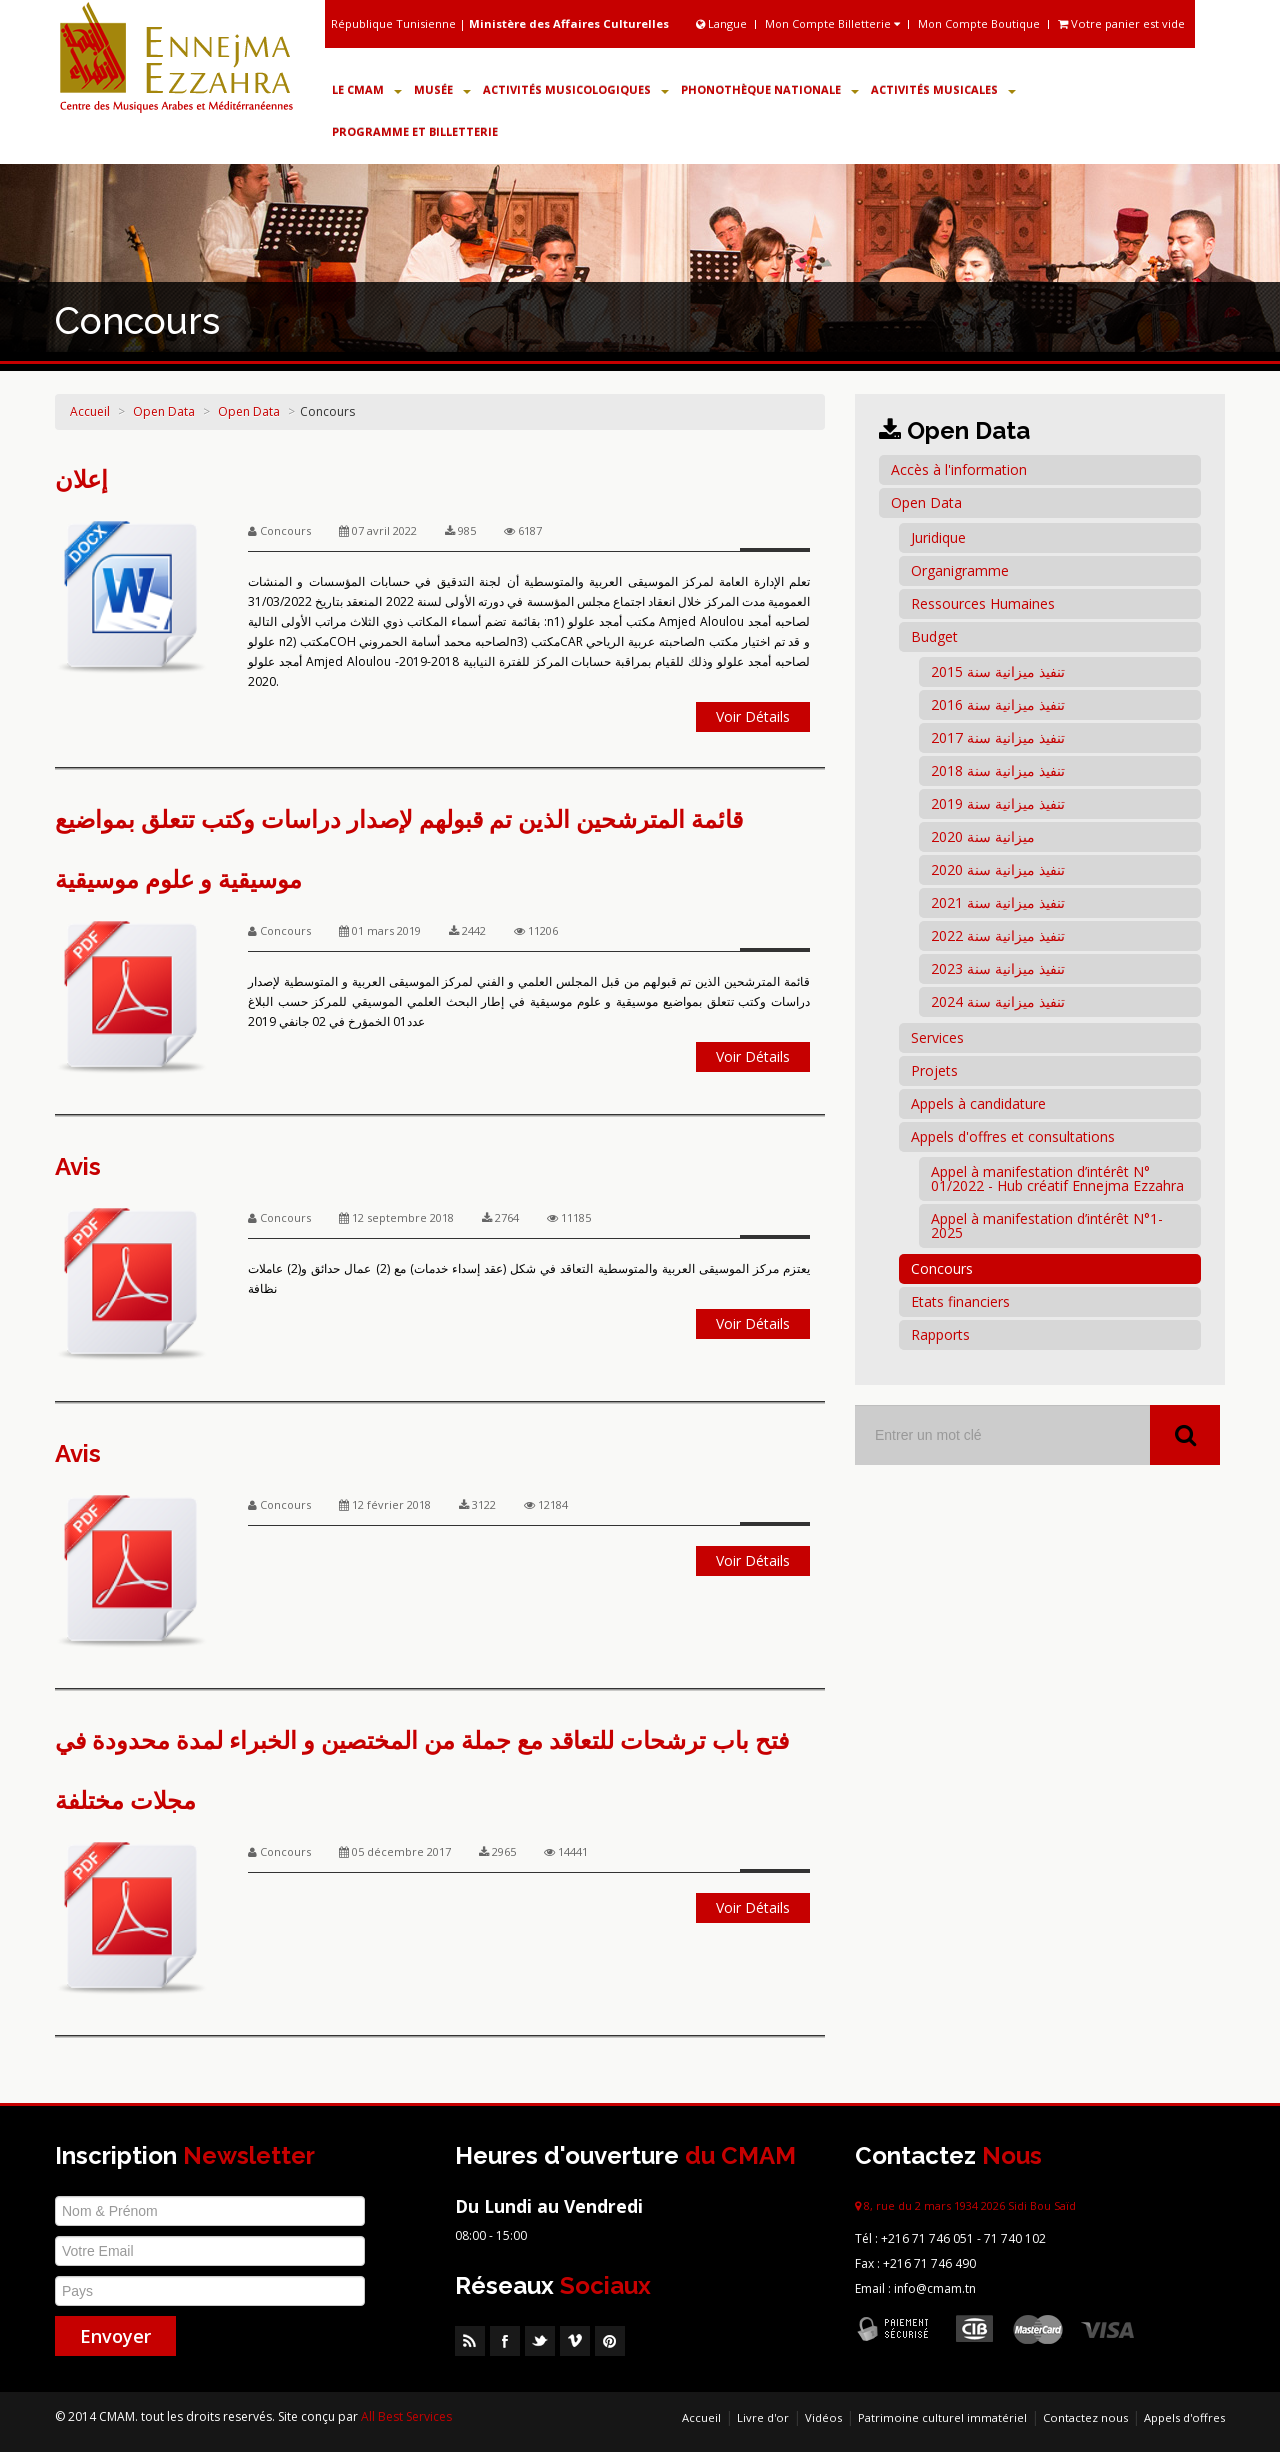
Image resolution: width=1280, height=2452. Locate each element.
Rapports (940, 1334)
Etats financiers (960, 1301)
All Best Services (406, 2416)
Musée (442, 89)
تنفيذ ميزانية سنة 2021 (998, 902)
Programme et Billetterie (415, 131)
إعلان (81, 479)
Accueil (90, 411)
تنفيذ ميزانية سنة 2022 (998, 935)
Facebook (505, 2341)
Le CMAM (367, 89)
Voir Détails (753, 716)
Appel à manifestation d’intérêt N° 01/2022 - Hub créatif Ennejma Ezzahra (1057, 1178)
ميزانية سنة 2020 (983, 836)
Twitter (540, 2341)
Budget (934, 636)
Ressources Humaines (983, 603)
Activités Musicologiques (576, 89)
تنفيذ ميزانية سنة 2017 (998, 737)
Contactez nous (1085, 2417)
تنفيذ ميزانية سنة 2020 (998, 869)
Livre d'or (763, 2417)
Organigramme (960, 570)
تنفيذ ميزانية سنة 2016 (998, 704)
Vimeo (575, 2341)
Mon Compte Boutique (979, 23)
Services (937, 1037)
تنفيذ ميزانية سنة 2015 (998, 671)
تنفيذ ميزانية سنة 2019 (998, 803)
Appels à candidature (978, 1103)
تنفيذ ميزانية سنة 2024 (998, 1001)
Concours (942, 1268)
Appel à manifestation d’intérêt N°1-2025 (1047, 1225)
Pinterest (610, 2341)
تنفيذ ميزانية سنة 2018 (998, 770)
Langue (723, 23)
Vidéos (823, 2417)
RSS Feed (470, 2341)
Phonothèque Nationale (770, 89)
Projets (934, 1070)
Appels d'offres (1184, 2417)
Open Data (164, 411)
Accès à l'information (959, 469)
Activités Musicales (943, 89)
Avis (78, 1166)
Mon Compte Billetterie (832, 23)
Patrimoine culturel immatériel (942, 2417)
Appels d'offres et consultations (1013, 1136)
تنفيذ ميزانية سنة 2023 (998, 968)
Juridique (938, 537)
